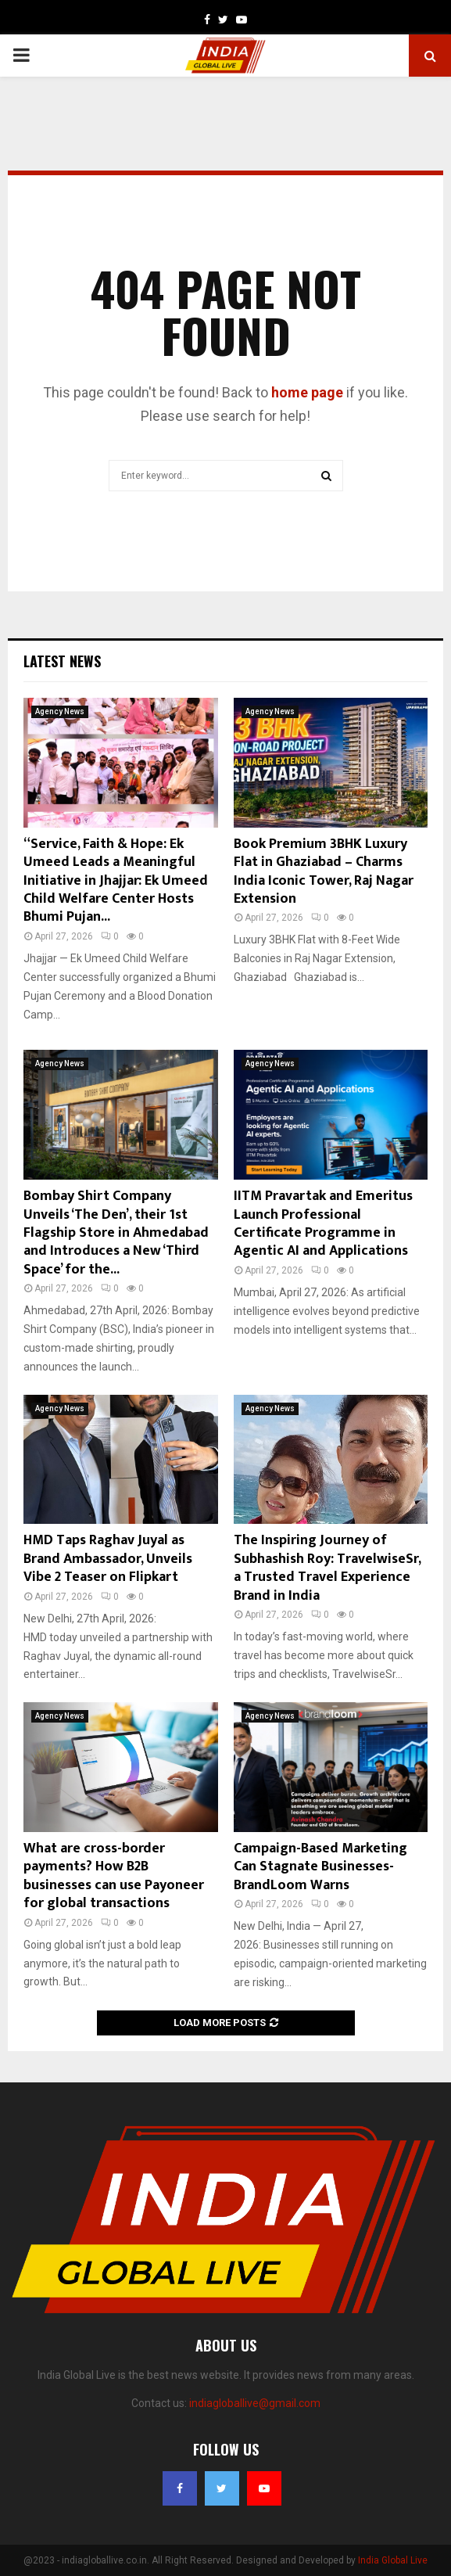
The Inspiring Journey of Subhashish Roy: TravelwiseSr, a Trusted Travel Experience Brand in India (327, 1568)
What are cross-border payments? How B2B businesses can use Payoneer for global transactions (113, 1876)
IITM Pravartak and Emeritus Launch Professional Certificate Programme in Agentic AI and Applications (323, 1223)
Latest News (62, 661)
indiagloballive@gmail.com (254, 2403)
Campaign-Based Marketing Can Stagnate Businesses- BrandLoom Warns (320, 1867)
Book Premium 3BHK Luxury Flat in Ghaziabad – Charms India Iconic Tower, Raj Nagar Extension (323, 871)
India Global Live (393, 2560)
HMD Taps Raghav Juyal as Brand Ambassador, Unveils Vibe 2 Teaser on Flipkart (107, 1559)
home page (307, 392)
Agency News (59, 711)
